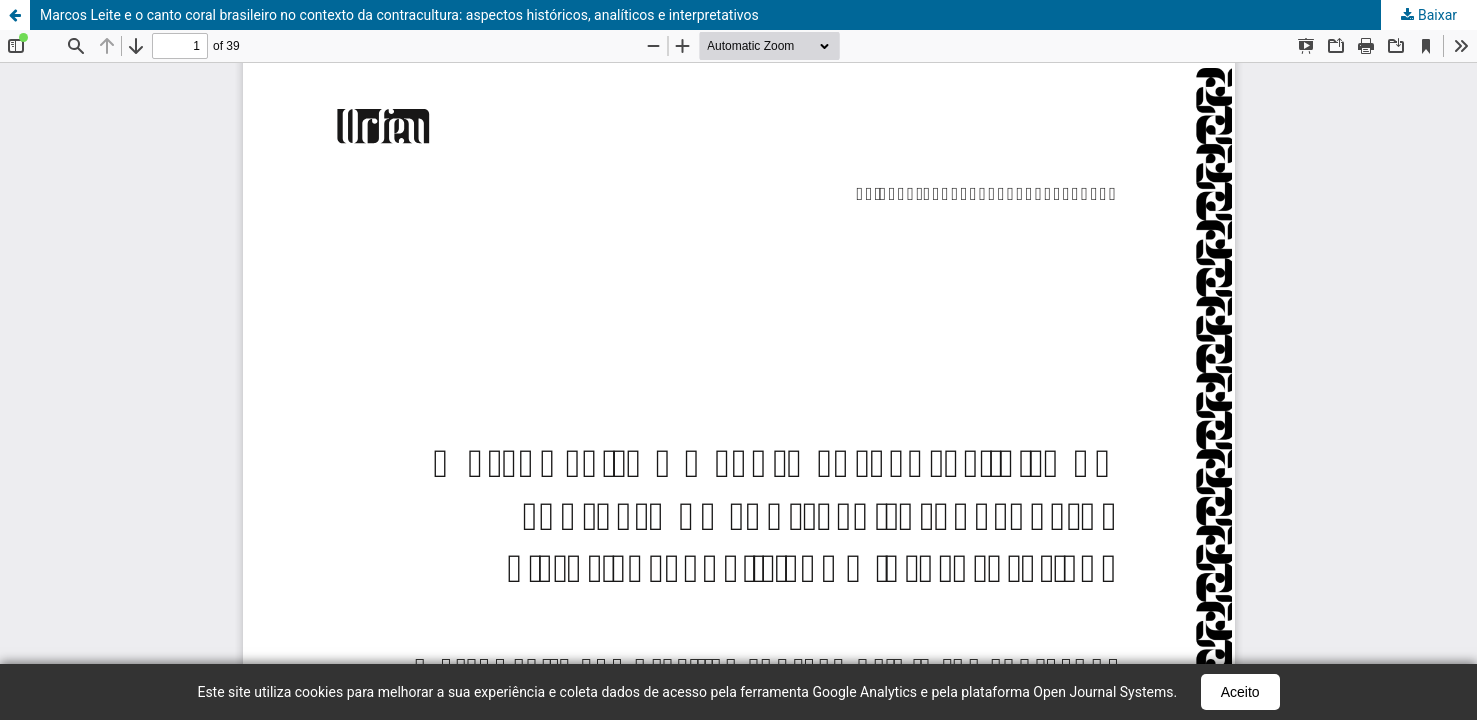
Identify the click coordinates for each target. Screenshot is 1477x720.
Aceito (1240, 692)
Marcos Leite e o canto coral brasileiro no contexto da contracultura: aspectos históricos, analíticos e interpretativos (399, 15)
